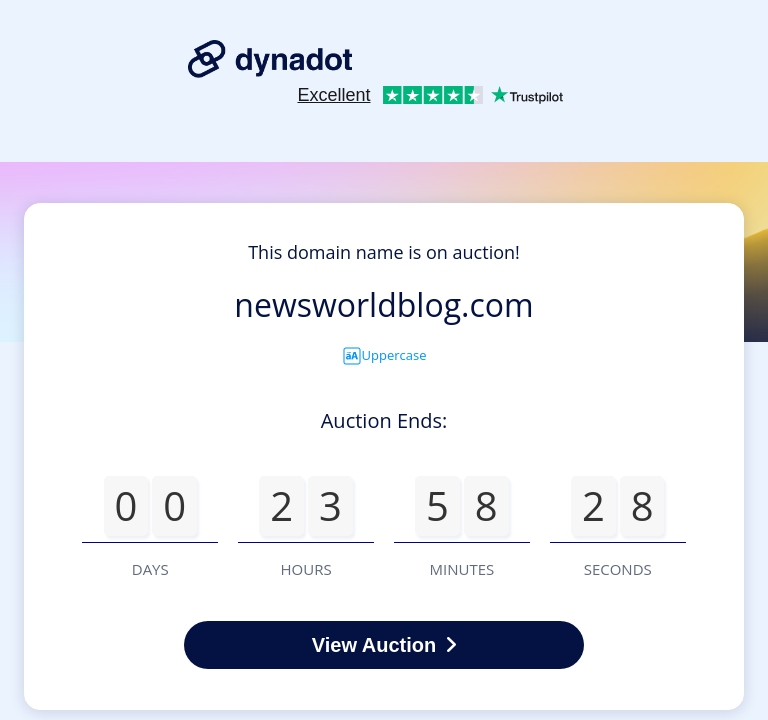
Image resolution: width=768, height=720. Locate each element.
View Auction (384, 645)
